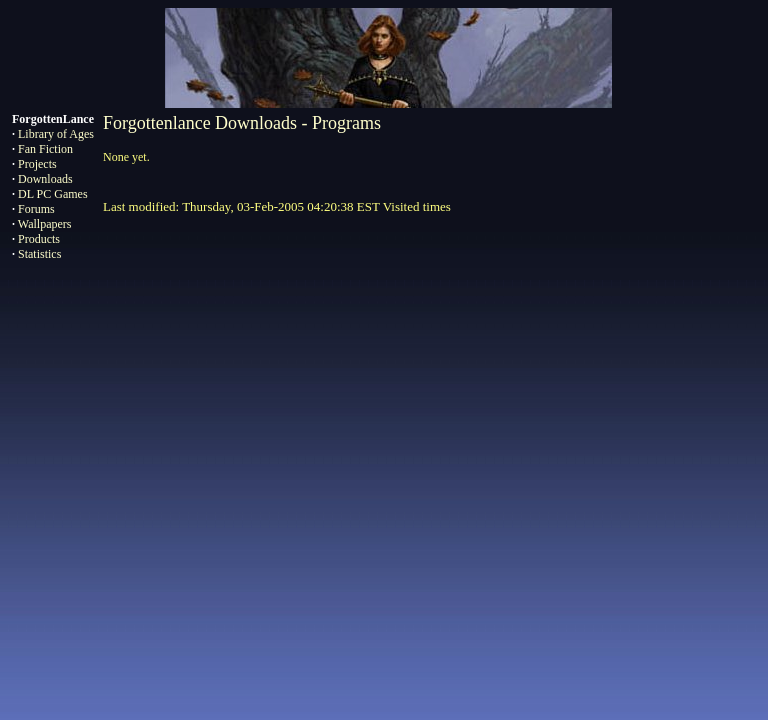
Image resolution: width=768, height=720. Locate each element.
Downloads (45, 179)
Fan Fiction (45, 149)
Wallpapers (45, 224)
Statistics (39, 254)
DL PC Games (53, 194)
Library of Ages (56, 134)
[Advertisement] (384, 503)
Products (39, 239)
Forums (36, 209)
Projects (37, 164)
